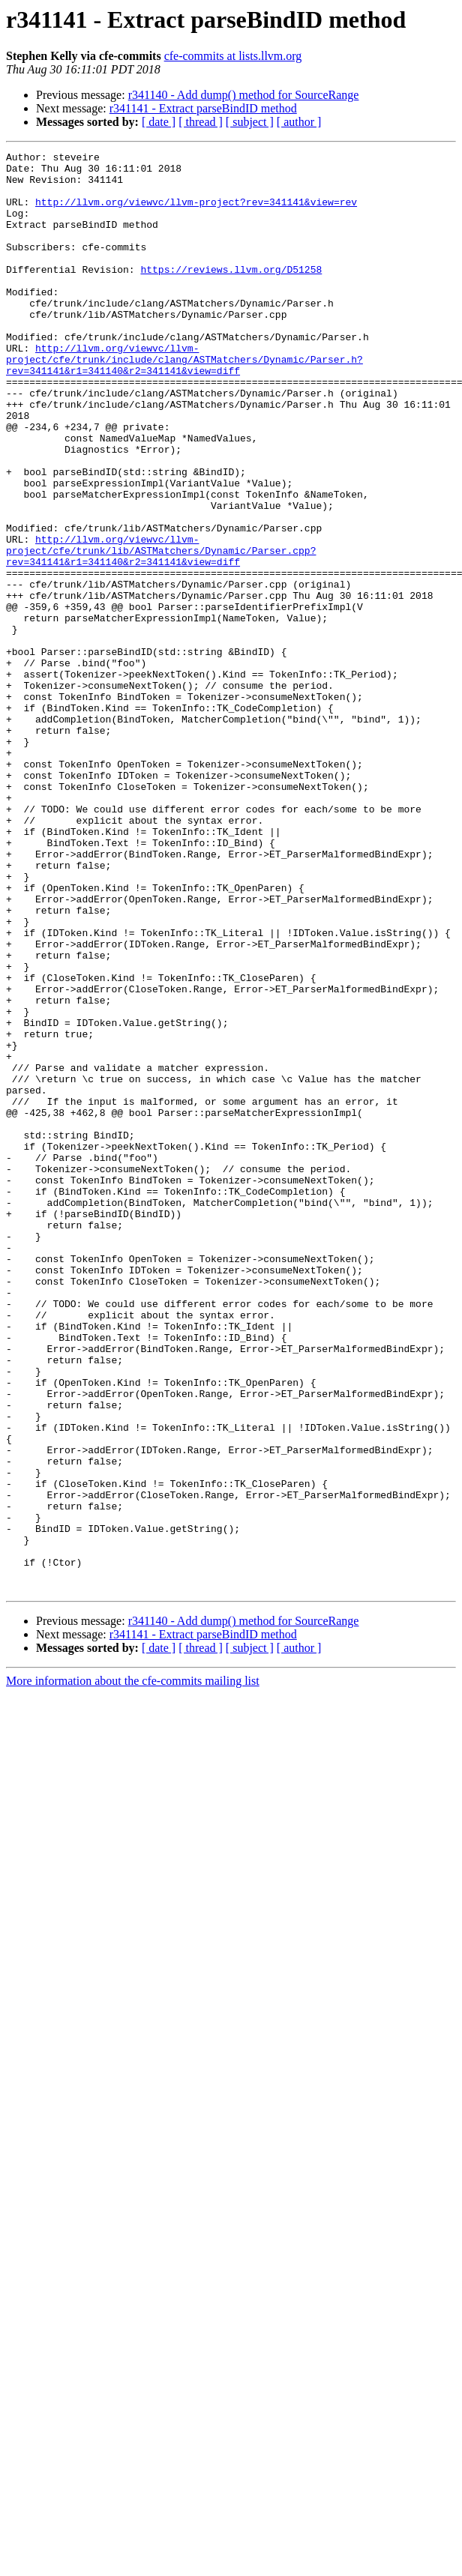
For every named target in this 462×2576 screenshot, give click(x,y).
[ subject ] (250, 121)
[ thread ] (200, 121)
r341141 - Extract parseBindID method (203, 108)
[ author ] (299, 121)
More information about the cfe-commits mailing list (133, 1968)
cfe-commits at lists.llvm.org (233, 55)
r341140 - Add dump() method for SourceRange (243, 94)
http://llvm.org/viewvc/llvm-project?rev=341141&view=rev (196, 213)
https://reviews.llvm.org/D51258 (231, 294)
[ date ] (159, 121)
